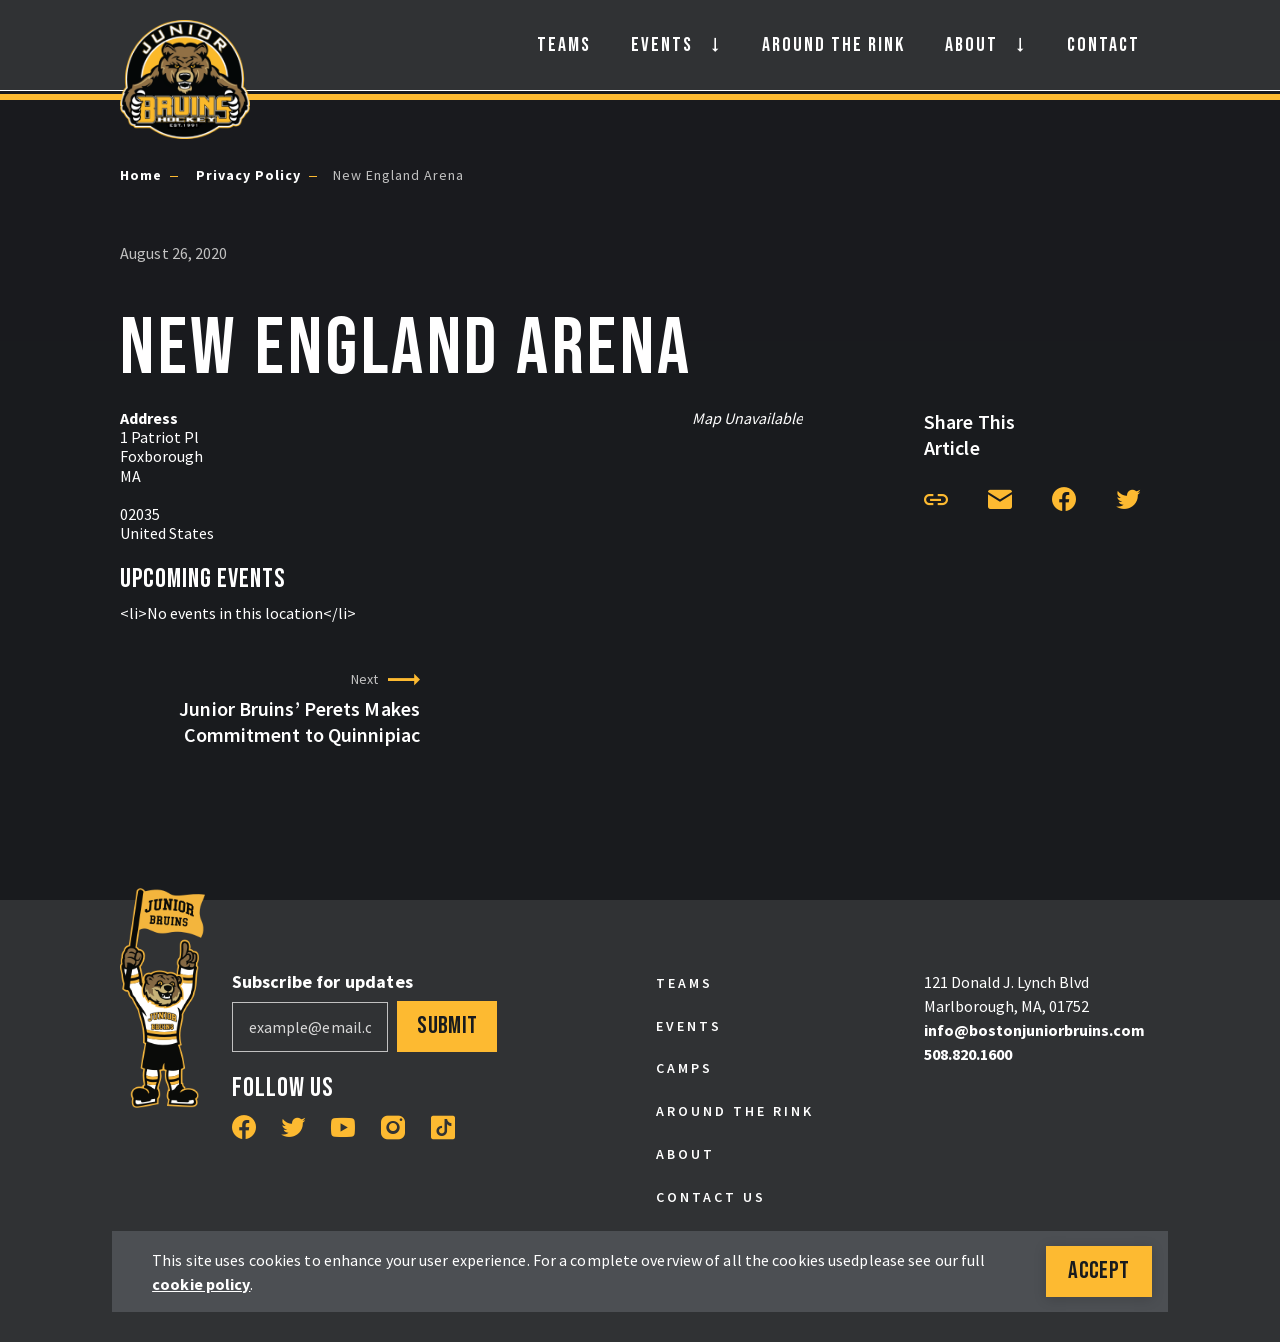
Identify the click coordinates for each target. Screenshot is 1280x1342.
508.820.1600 (968, 1054)
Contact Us (711, 1197)
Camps (684, 1068)
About (971, 45)
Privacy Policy (246, 175)
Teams (564, 45)
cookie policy (209, 1284)
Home (141, 175)
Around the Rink (833, 45)
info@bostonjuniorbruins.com (1034, 1030)
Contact (1103, 45)
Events (662, 45)
